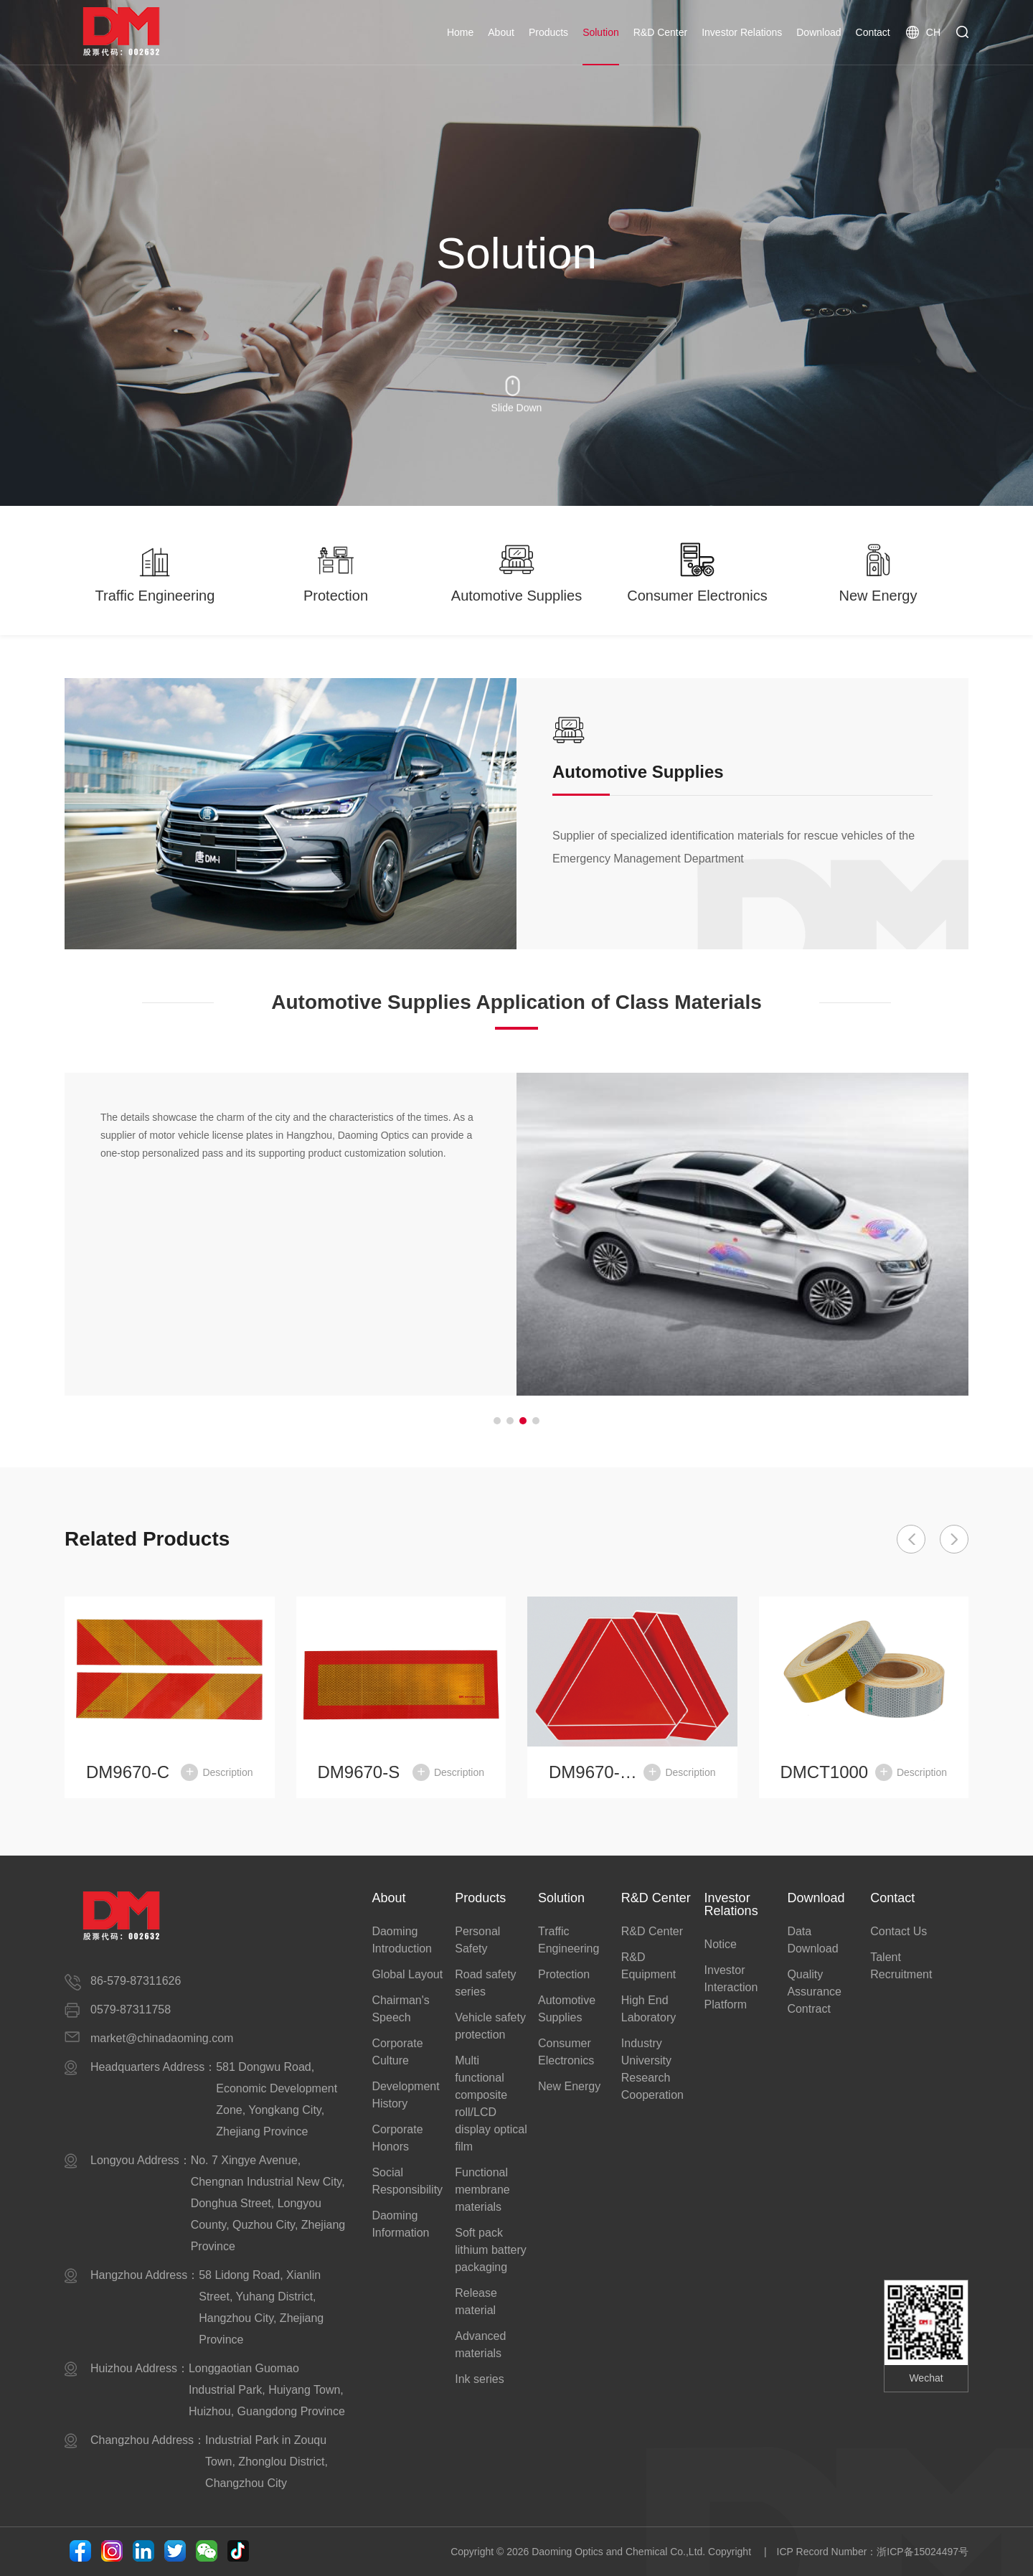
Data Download (812, 1940)
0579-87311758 (130, 2009)
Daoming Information (400, 2224)
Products (548, 32)
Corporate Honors (397, 2138)
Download (818, 32)
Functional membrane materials (482, 2189)
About (501, 32)
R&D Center (660, 32)
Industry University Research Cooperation (652, 2069)
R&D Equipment (648, 1965)
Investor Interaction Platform (731, 1987)
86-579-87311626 (135, 1981)
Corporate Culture (397, 2052)
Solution (600, 32)
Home (460, 32)
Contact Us (898, 1931)
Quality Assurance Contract (814, 1991)
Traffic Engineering (568, 1940)
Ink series (479, 2379)
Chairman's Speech (400, 2008)
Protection (564, 1974)
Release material (476, 2301)
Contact (873, 32)
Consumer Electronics (566, 2052)
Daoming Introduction (402, 1940)
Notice (720, 1944)
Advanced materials (480, 2344)
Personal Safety (477, 1940)
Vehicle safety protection (490, 2026)
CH (923, 32)
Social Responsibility (407, 2181)
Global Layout (407, 1974)
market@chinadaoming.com (161, 2038)
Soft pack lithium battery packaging (491, 2250)
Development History (405, 2095)
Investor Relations (742, 32)
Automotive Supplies (566, 2008)
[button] (497, 1420)
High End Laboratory (648, 2008)
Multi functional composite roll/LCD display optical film (491, 2103)
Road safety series (485, 1983)
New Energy (569, 2086)
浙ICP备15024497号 (922, 2551)
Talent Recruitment (901, 1965)
